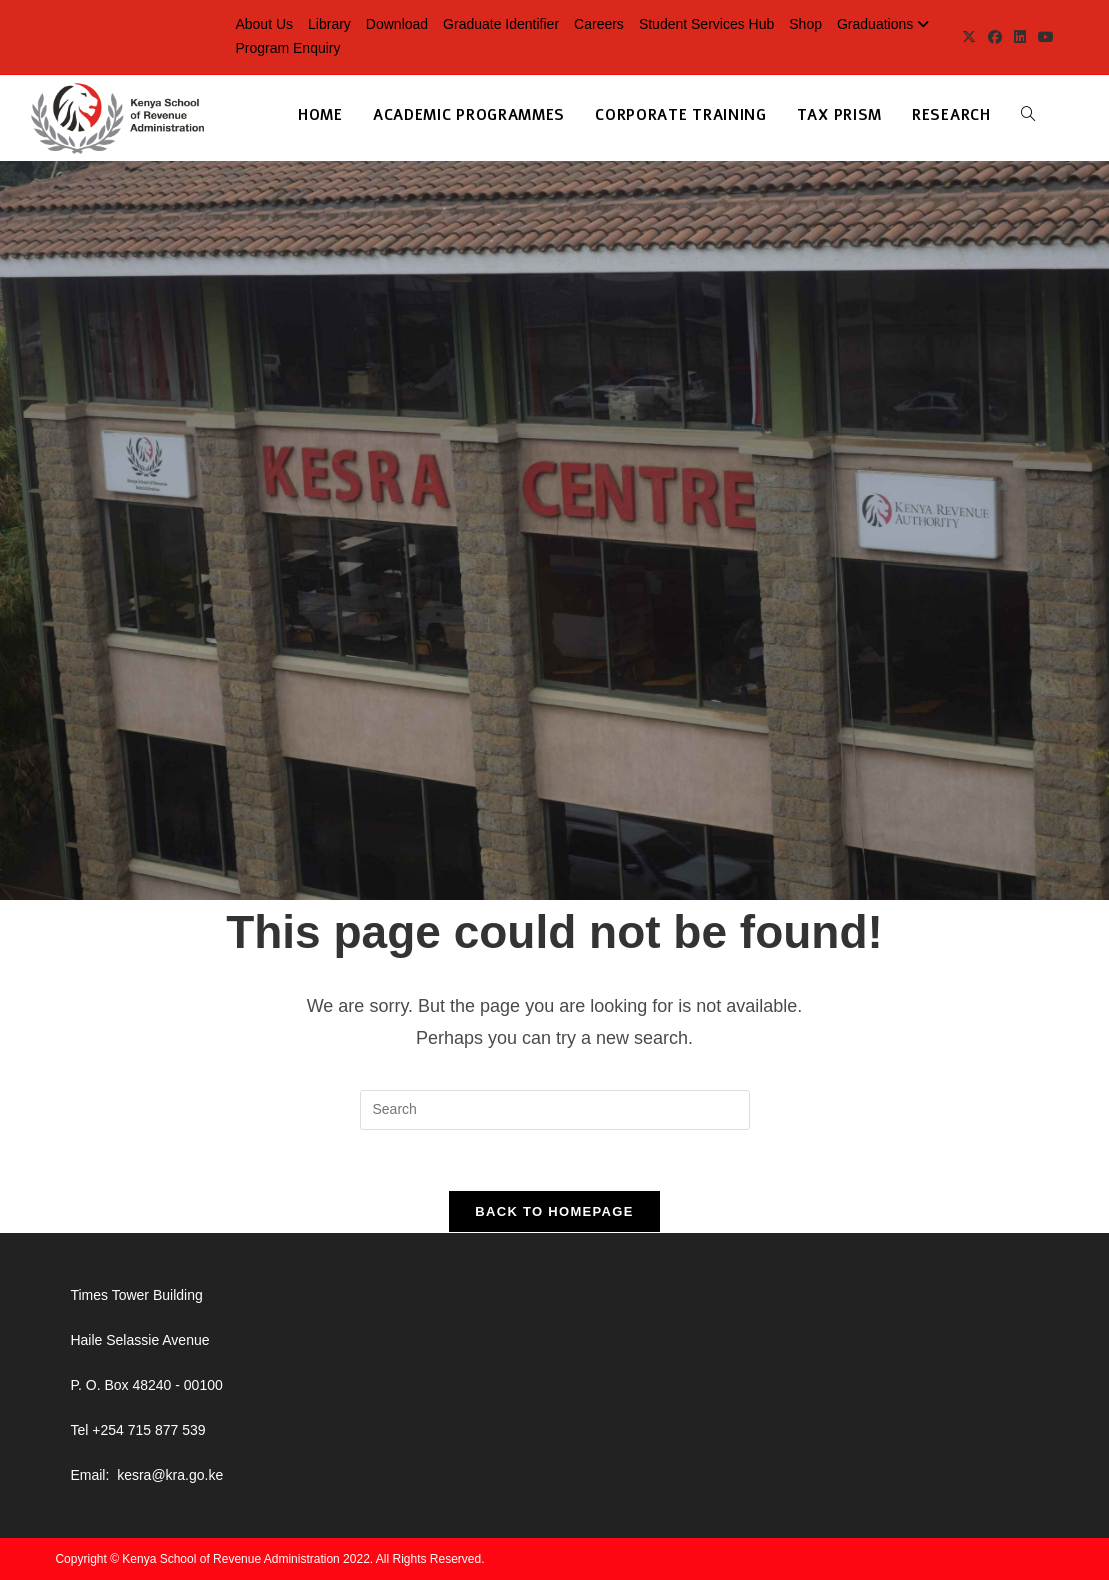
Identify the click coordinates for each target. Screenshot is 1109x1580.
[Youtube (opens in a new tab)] (1043, 37)
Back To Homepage (554, 1211)
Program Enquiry (287, 48)
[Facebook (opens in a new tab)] (995, 37)
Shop (805, 24)
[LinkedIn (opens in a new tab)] (1020, 37)
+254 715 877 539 (148, 1430)
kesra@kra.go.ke (170, 1475)
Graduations (885, 24)
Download (397, 24)
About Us (264, 24)
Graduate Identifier (501, 24)
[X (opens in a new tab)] (969, 37)
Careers (599, 24)
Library (329, 24)
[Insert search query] (555, 1110)
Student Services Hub (706, 24)
